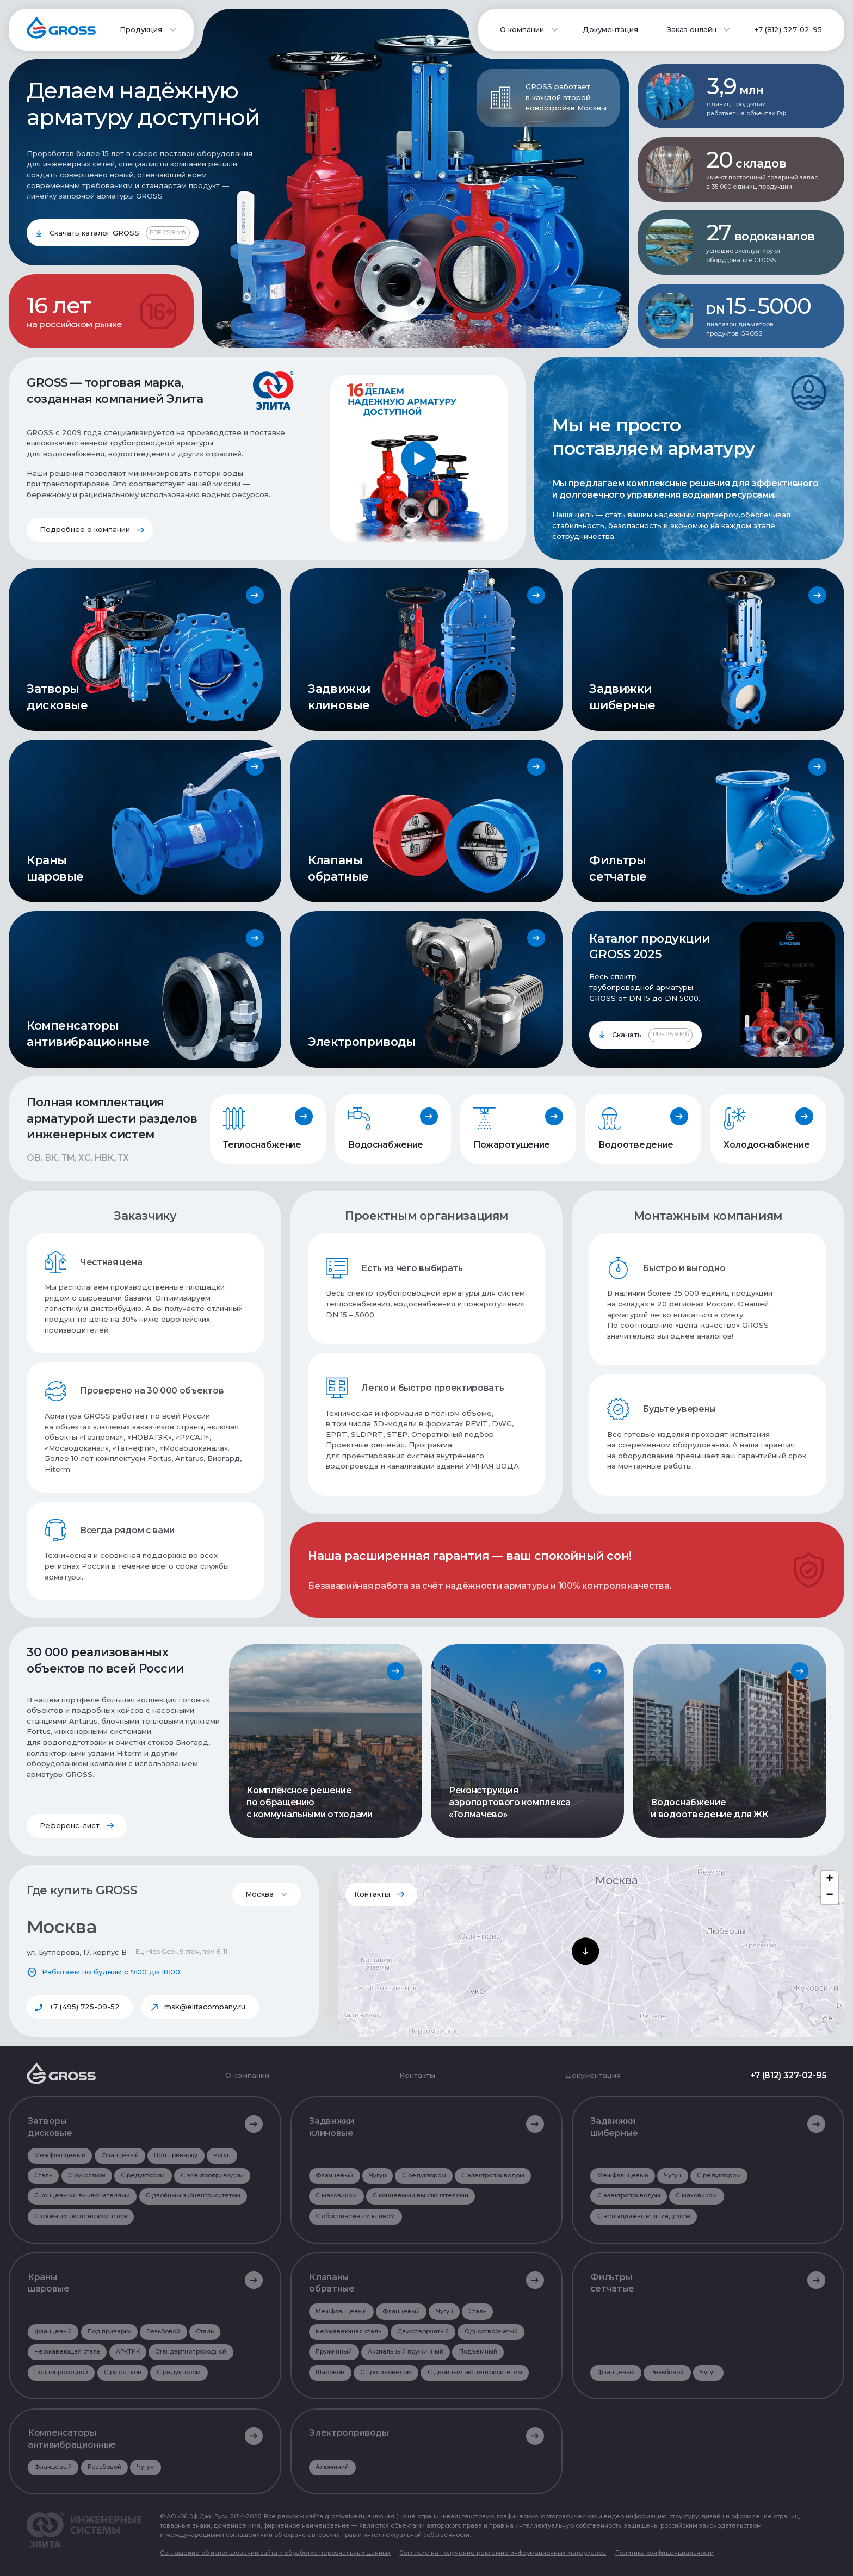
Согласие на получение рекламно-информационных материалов (502, 2552)
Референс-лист (70, 1825)
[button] (585, 1951)
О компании (247, 2075)
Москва (259, 1894)
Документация (610, 29)
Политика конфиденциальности (664, 2552)
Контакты (372, 1894)
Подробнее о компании (85, 529)
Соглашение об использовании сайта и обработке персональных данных (275, 2552)
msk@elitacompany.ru (204, 2006)
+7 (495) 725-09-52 (85, 2006)
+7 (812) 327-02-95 (788, 29)
